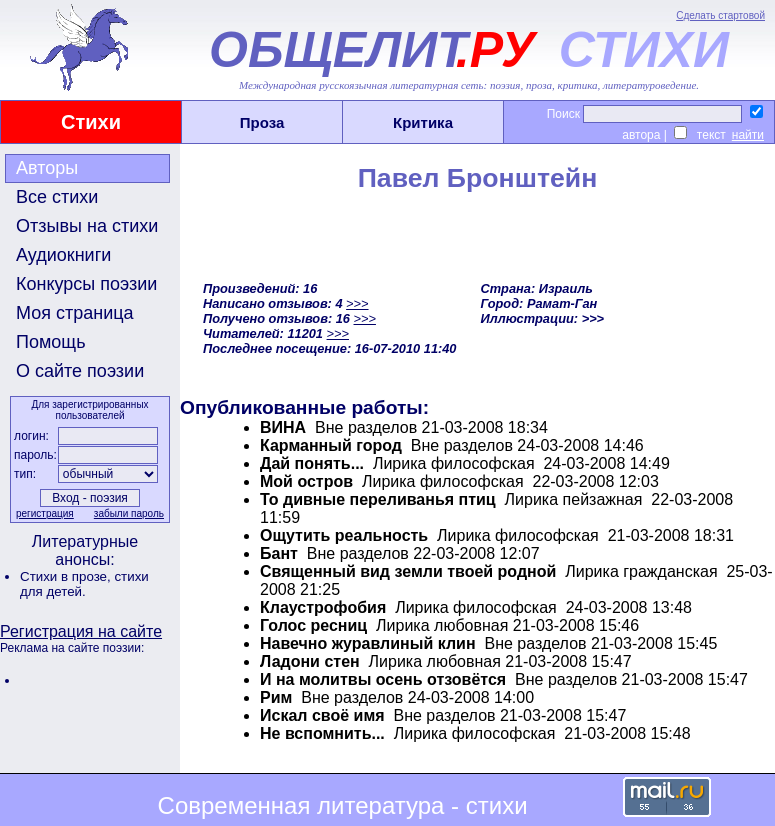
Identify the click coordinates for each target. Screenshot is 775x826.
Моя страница (75, 313)
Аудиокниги (63, 255)
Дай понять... (312, 463)
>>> (357, 303)
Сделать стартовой (720, 15)
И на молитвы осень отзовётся (383, 679)
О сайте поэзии (80, 371)
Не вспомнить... (322, 733)
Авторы (47, 168)
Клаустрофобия (323, 607)
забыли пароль (129, 513)
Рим (276, 697)
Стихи (91, 122)
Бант (279, 553)
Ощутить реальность (344, 535)
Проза (262, 122)
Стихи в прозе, (67, 576)
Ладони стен (310, 661)
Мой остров (306, 481)
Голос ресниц (313, 625)
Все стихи (57, 197)
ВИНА (283, 427)
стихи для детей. (84, 584)
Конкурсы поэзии (86, 284)
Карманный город (331, 445)
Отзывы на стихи (87, 226)
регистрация (45, 513)
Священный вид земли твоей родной (408, 571)
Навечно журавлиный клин (368, 643)
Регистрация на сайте (81, 631)
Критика (423, 122)
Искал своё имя (322, 715)
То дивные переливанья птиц (378, 499)
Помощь (51, 342)
